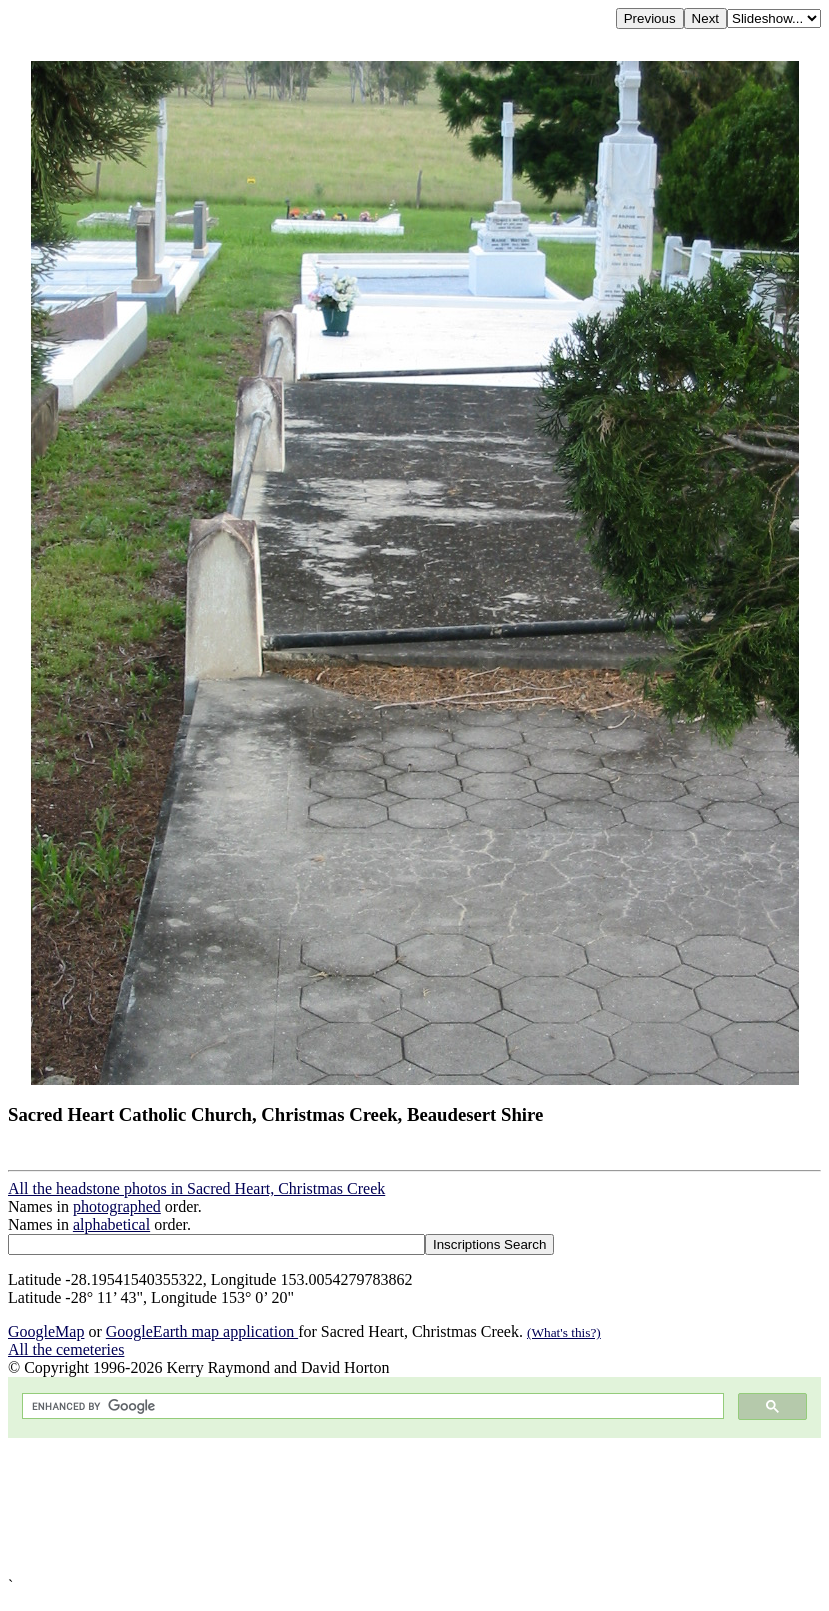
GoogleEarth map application (202, 1331)
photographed (117, 1206)
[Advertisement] (414, 1507)
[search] (371, 1406)
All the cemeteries (66, 1349)
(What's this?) (564, 1332)
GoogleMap (46, 1331)
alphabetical (111, 1224)
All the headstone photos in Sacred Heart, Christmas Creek (196, 1188)
